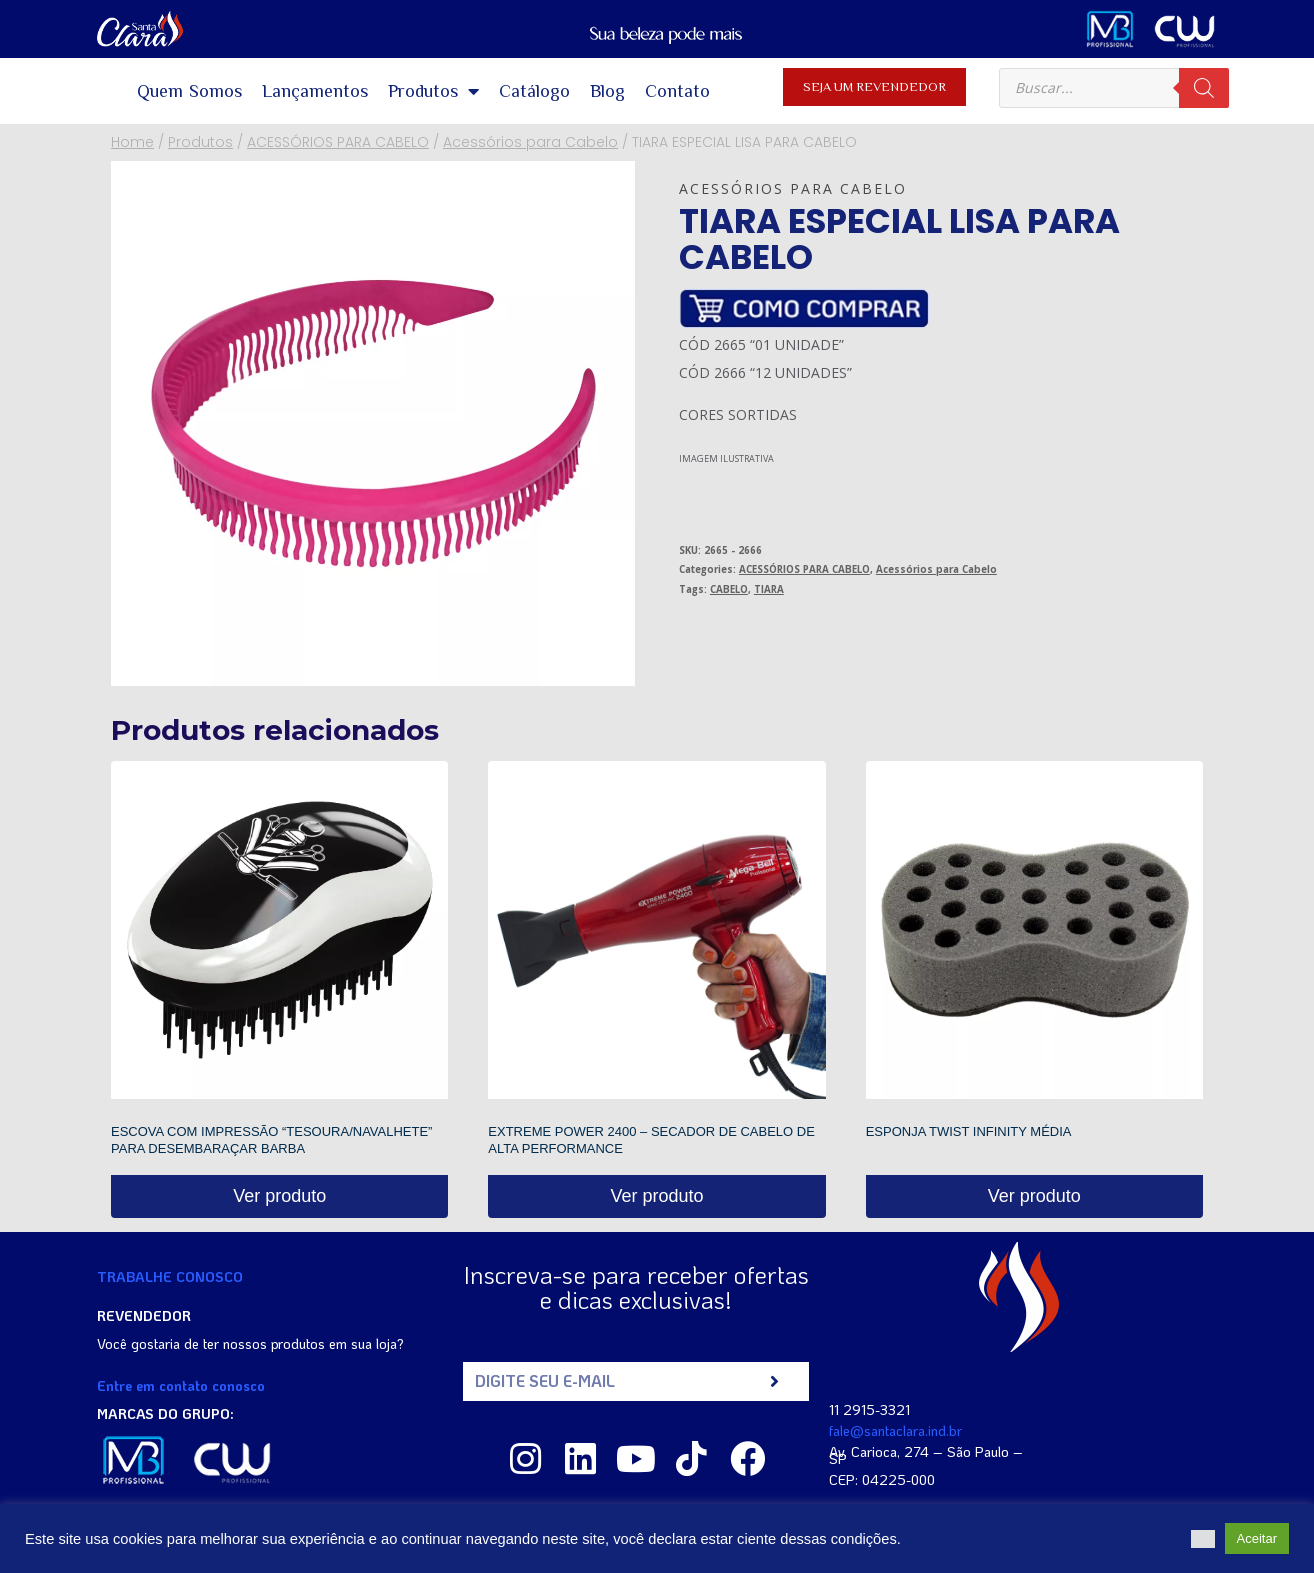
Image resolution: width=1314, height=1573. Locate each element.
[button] (1203, 1539)
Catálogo (534, 91)
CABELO (729, 589)
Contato (677, 91)
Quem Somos (190, 91)
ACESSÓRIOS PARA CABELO (804, 569)
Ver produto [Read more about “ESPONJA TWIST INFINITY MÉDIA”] (1034, 1196)
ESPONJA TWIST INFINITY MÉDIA (969, 1131)
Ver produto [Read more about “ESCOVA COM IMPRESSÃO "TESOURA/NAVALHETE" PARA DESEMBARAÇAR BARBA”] (279, 1196)
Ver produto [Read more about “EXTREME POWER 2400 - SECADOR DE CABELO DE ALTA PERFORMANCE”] (656, 1196)
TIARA (769, 589)
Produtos (433, 91)
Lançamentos (315, 91)
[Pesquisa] (1204, 88)
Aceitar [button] (1257, 1538)
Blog (607, 91)
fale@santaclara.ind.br (895, 1430)
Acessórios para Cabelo (793, 188)
